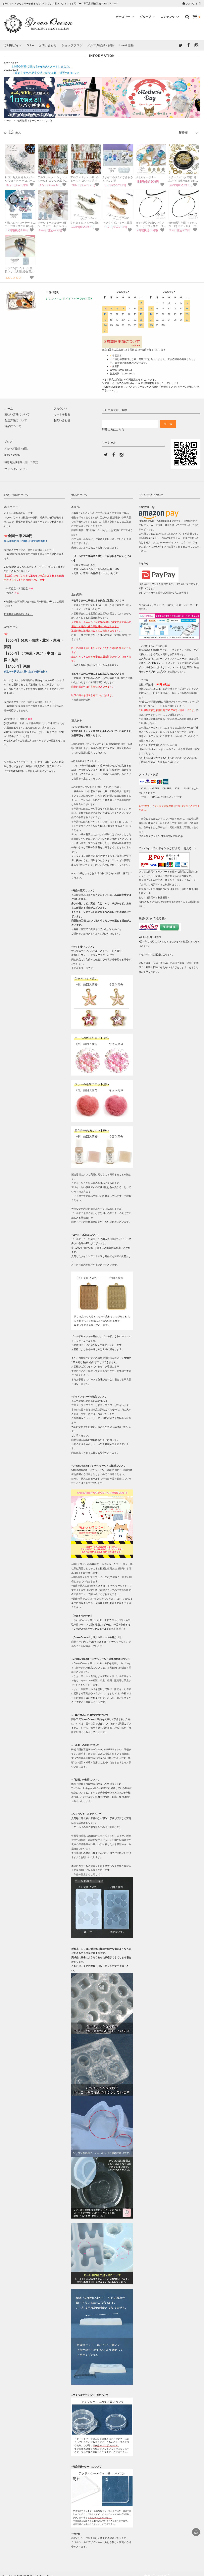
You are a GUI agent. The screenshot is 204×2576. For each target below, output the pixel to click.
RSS (7, 452)
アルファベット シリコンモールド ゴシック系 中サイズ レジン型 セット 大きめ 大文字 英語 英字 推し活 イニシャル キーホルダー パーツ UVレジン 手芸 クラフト (85, 178)
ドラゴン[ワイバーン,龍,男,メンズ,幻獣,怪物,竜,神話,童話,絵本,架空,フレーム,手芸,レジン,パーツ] (19, 269)
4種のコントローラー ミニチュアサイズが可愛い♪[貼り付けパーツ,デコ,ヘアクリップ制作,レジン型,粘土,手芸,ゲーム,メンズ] (20, 224)
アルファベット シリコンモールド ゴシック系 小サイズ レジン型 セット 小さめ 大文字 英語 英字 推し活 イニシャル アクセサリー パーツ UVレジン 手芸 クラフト (53, 178)
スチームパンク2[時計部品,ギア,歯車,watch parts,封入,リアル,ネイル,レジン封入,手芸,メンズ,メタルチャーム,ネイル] (183, 178)
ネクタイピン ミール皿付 (85, 222)
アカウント (192, 3)
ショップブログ (72, 45)
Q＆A (30, 45)
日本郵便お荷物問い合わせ (18, 609)
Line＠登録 (126, 45)
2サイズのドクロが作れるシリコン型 (118, 178)
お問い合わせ (48, 45)
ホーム (7, 120)
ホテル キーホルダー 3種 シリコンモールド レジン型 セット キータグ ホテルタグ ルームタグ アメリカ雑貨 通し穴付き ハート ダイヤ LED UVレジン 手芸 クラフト (53, 224)
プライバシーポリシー (18, 464)
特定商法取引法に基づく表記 (22, 458)
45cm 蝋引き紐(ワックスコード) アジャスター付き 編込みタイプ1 (151, 224)
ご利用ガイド (13, 45)
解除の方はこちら (113, 428)
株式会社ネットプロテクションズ (180, 683)
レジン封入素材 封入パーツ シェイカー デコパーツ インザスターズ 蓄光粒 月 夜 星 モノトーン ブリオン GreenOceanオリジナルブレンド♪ (20, 178)
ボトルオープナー (146, 176)
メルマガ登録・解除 (100, 45)
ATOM (16, 452)
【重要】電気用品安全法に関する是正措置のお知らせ (45, 72)
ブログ (8, 440)
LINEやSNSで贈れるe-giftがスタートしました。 (42, 66)
